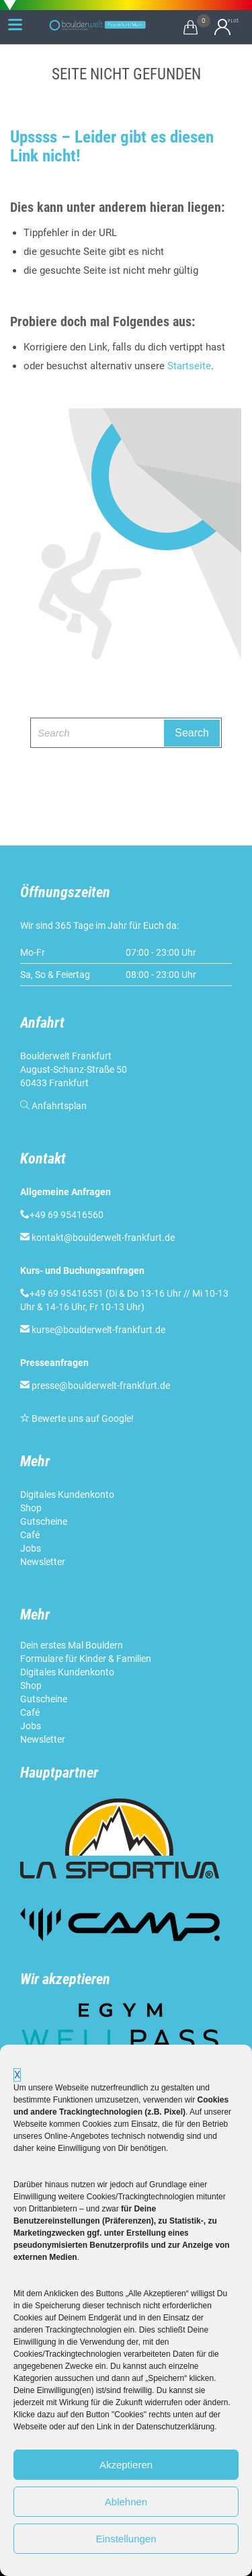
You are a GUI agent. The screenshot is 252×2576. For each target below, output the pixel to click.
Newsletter (43, 1561)
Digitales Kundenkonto (68, 1494)
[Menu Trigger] (15, 24)
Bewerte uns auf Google (81, 1418)
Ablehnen (126, 2501)
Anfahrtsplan (59, 1105)
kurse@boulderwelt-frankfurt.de (98, 1329)
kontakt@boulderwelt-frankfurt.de (103, 1237)
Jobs (30, 1548)
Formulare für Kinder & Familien (85, 1658)
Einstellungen (125, 2538)
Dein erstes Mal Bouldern (71, 1645)
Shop (31, 1508)
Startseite (189, 366)
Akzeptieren (126, 2464)
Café (30, 1534)
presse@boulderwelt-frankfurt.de (101, 1385)
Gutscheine (43, 1521)
